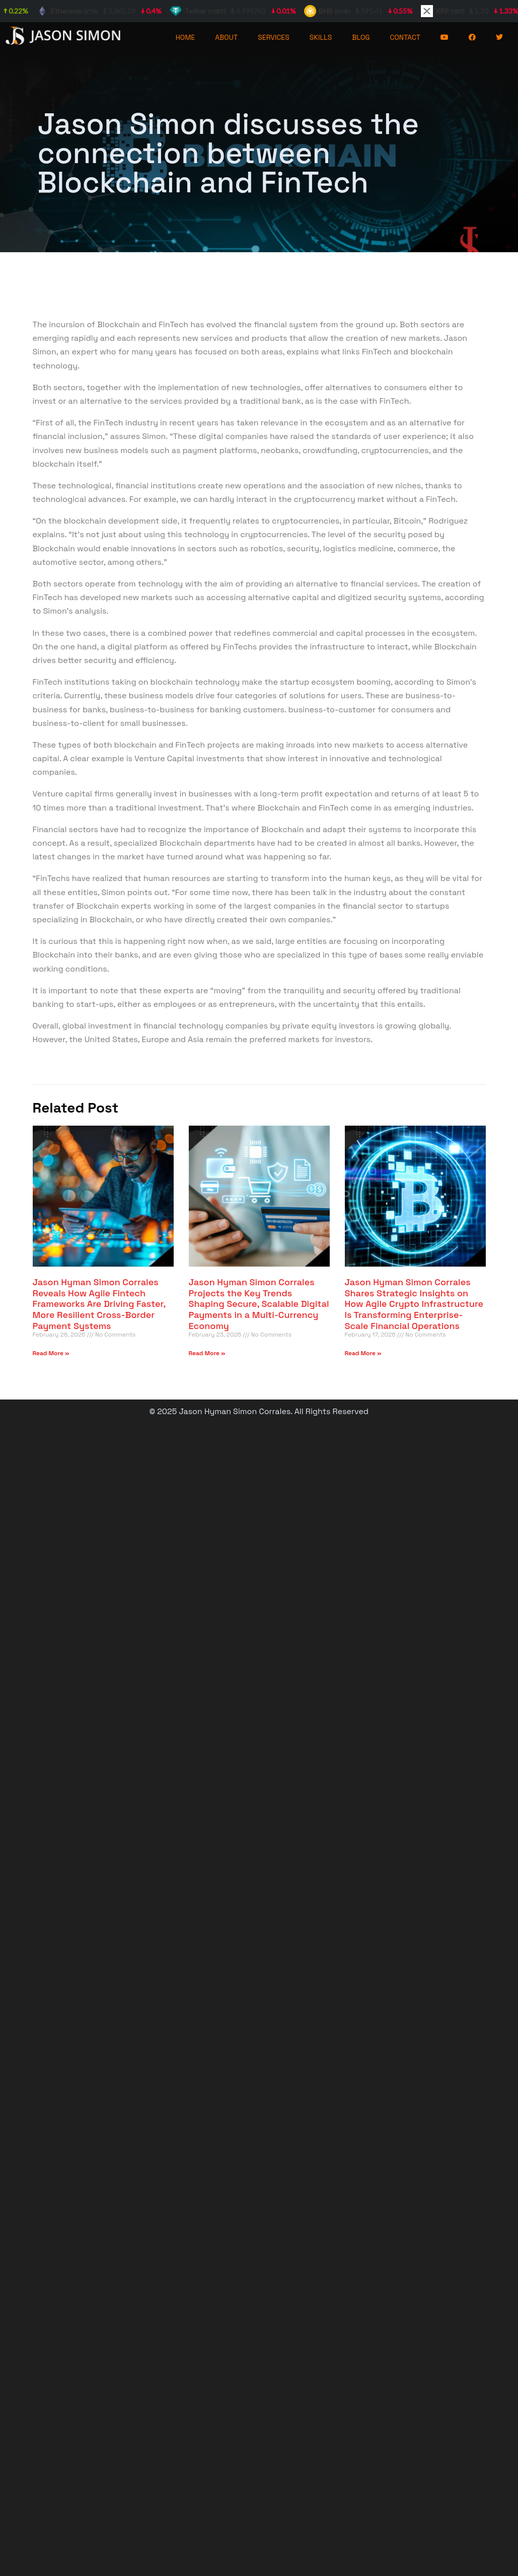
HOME (185, 37)
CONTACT (405, 37)
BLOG (360, 37)
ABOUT (226, 37)
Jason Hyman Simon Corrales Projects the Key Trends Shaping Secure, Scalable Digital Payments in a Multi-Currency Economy (259, 1303)
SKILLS (321, 37)
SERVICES (273, 37)
